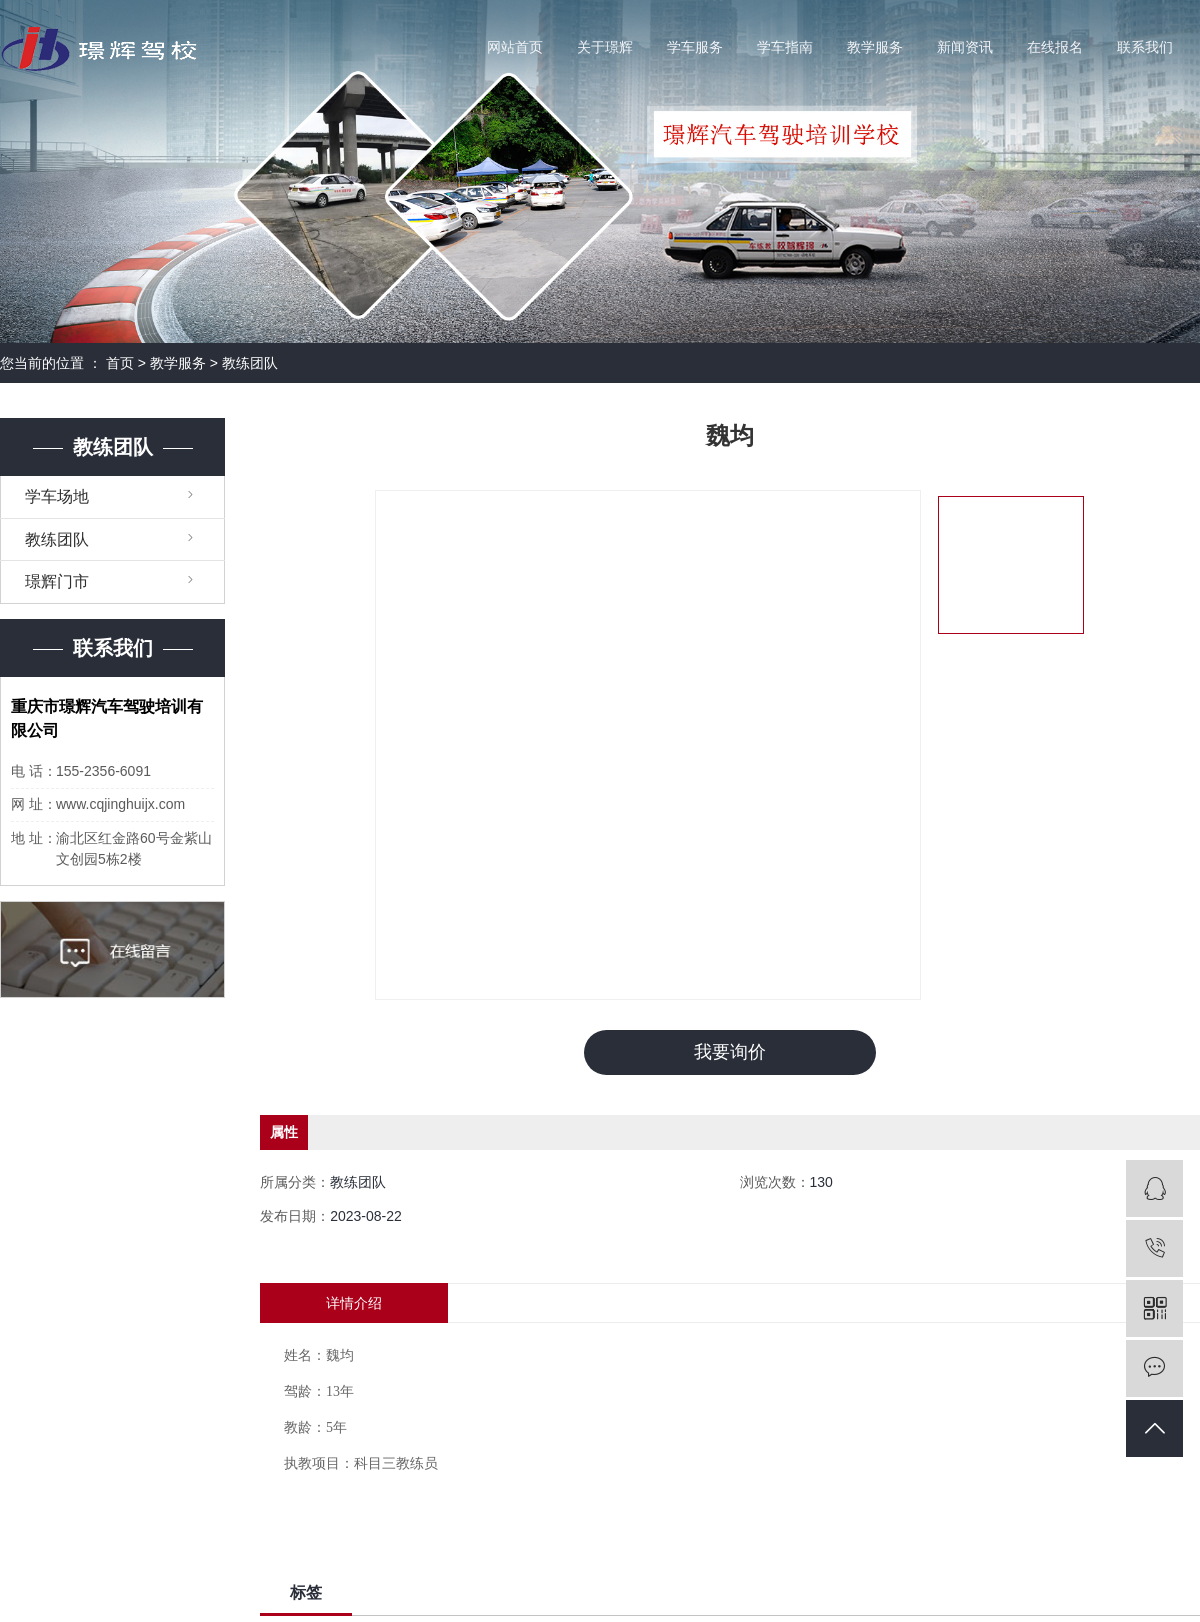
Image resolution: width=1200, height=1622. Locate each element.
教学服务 (875, 47)
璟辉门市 (57, 581)
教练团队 (250, 363)
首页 (120, 363)
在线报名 (1055, 47)
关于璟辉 (605, 47)
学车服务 (695, 47)
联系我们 (1145, 47)
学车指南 (785, 47)
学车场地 (57, 496)
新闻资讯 (965, 47)
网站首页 (515, 47)
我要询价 (730, 1052)
